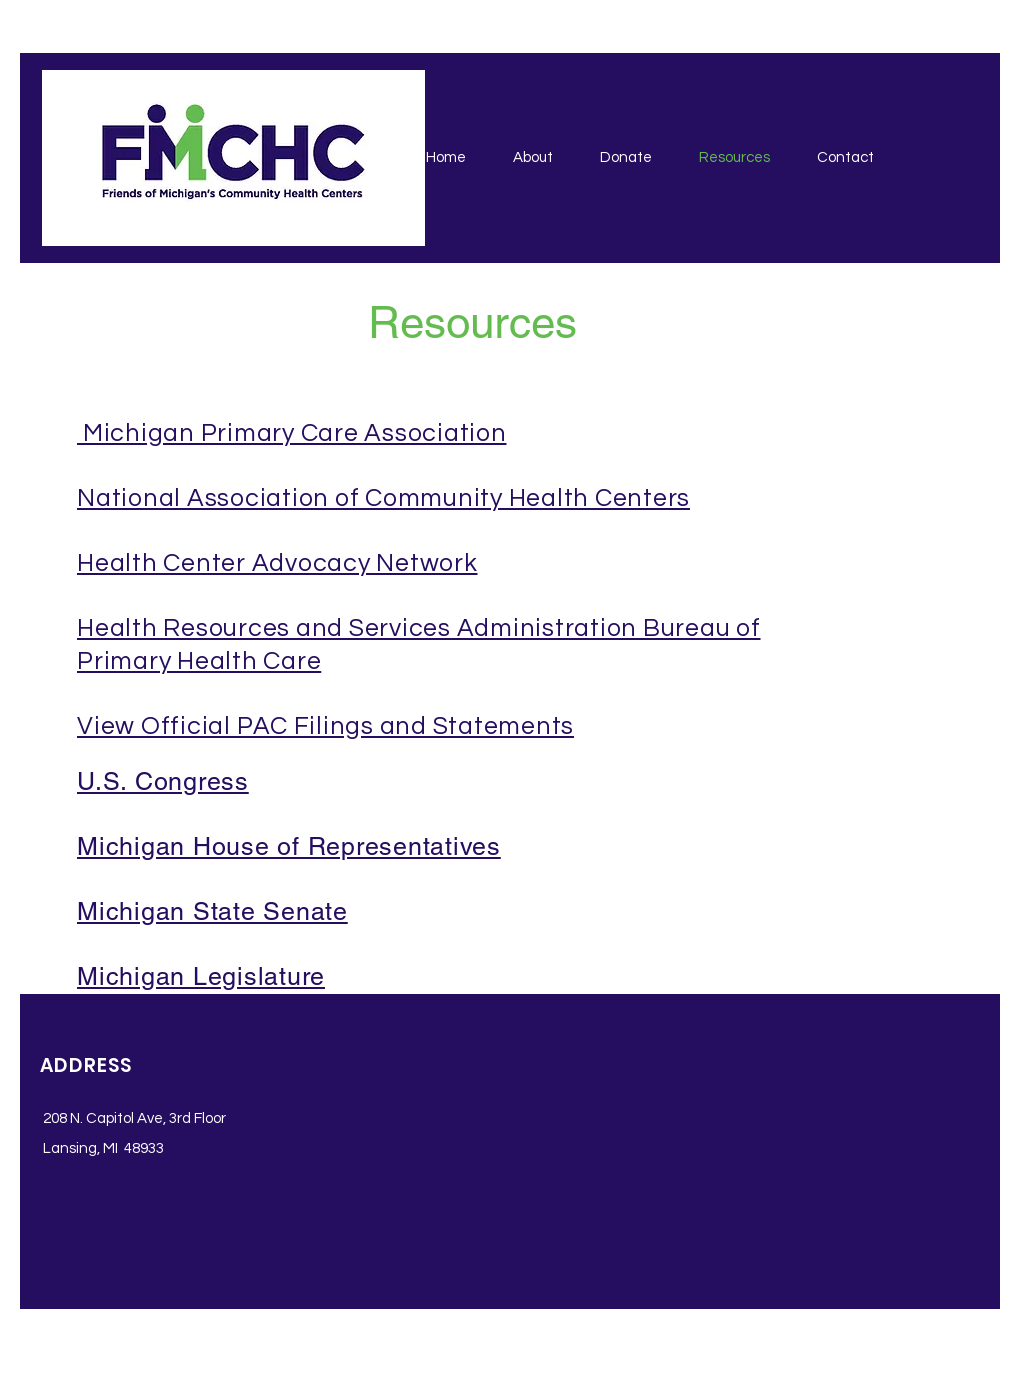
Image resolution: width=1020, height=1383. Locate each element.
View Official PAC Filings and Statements (325, 726)
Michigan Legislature (201, 976)
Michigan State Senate (212, 911)
